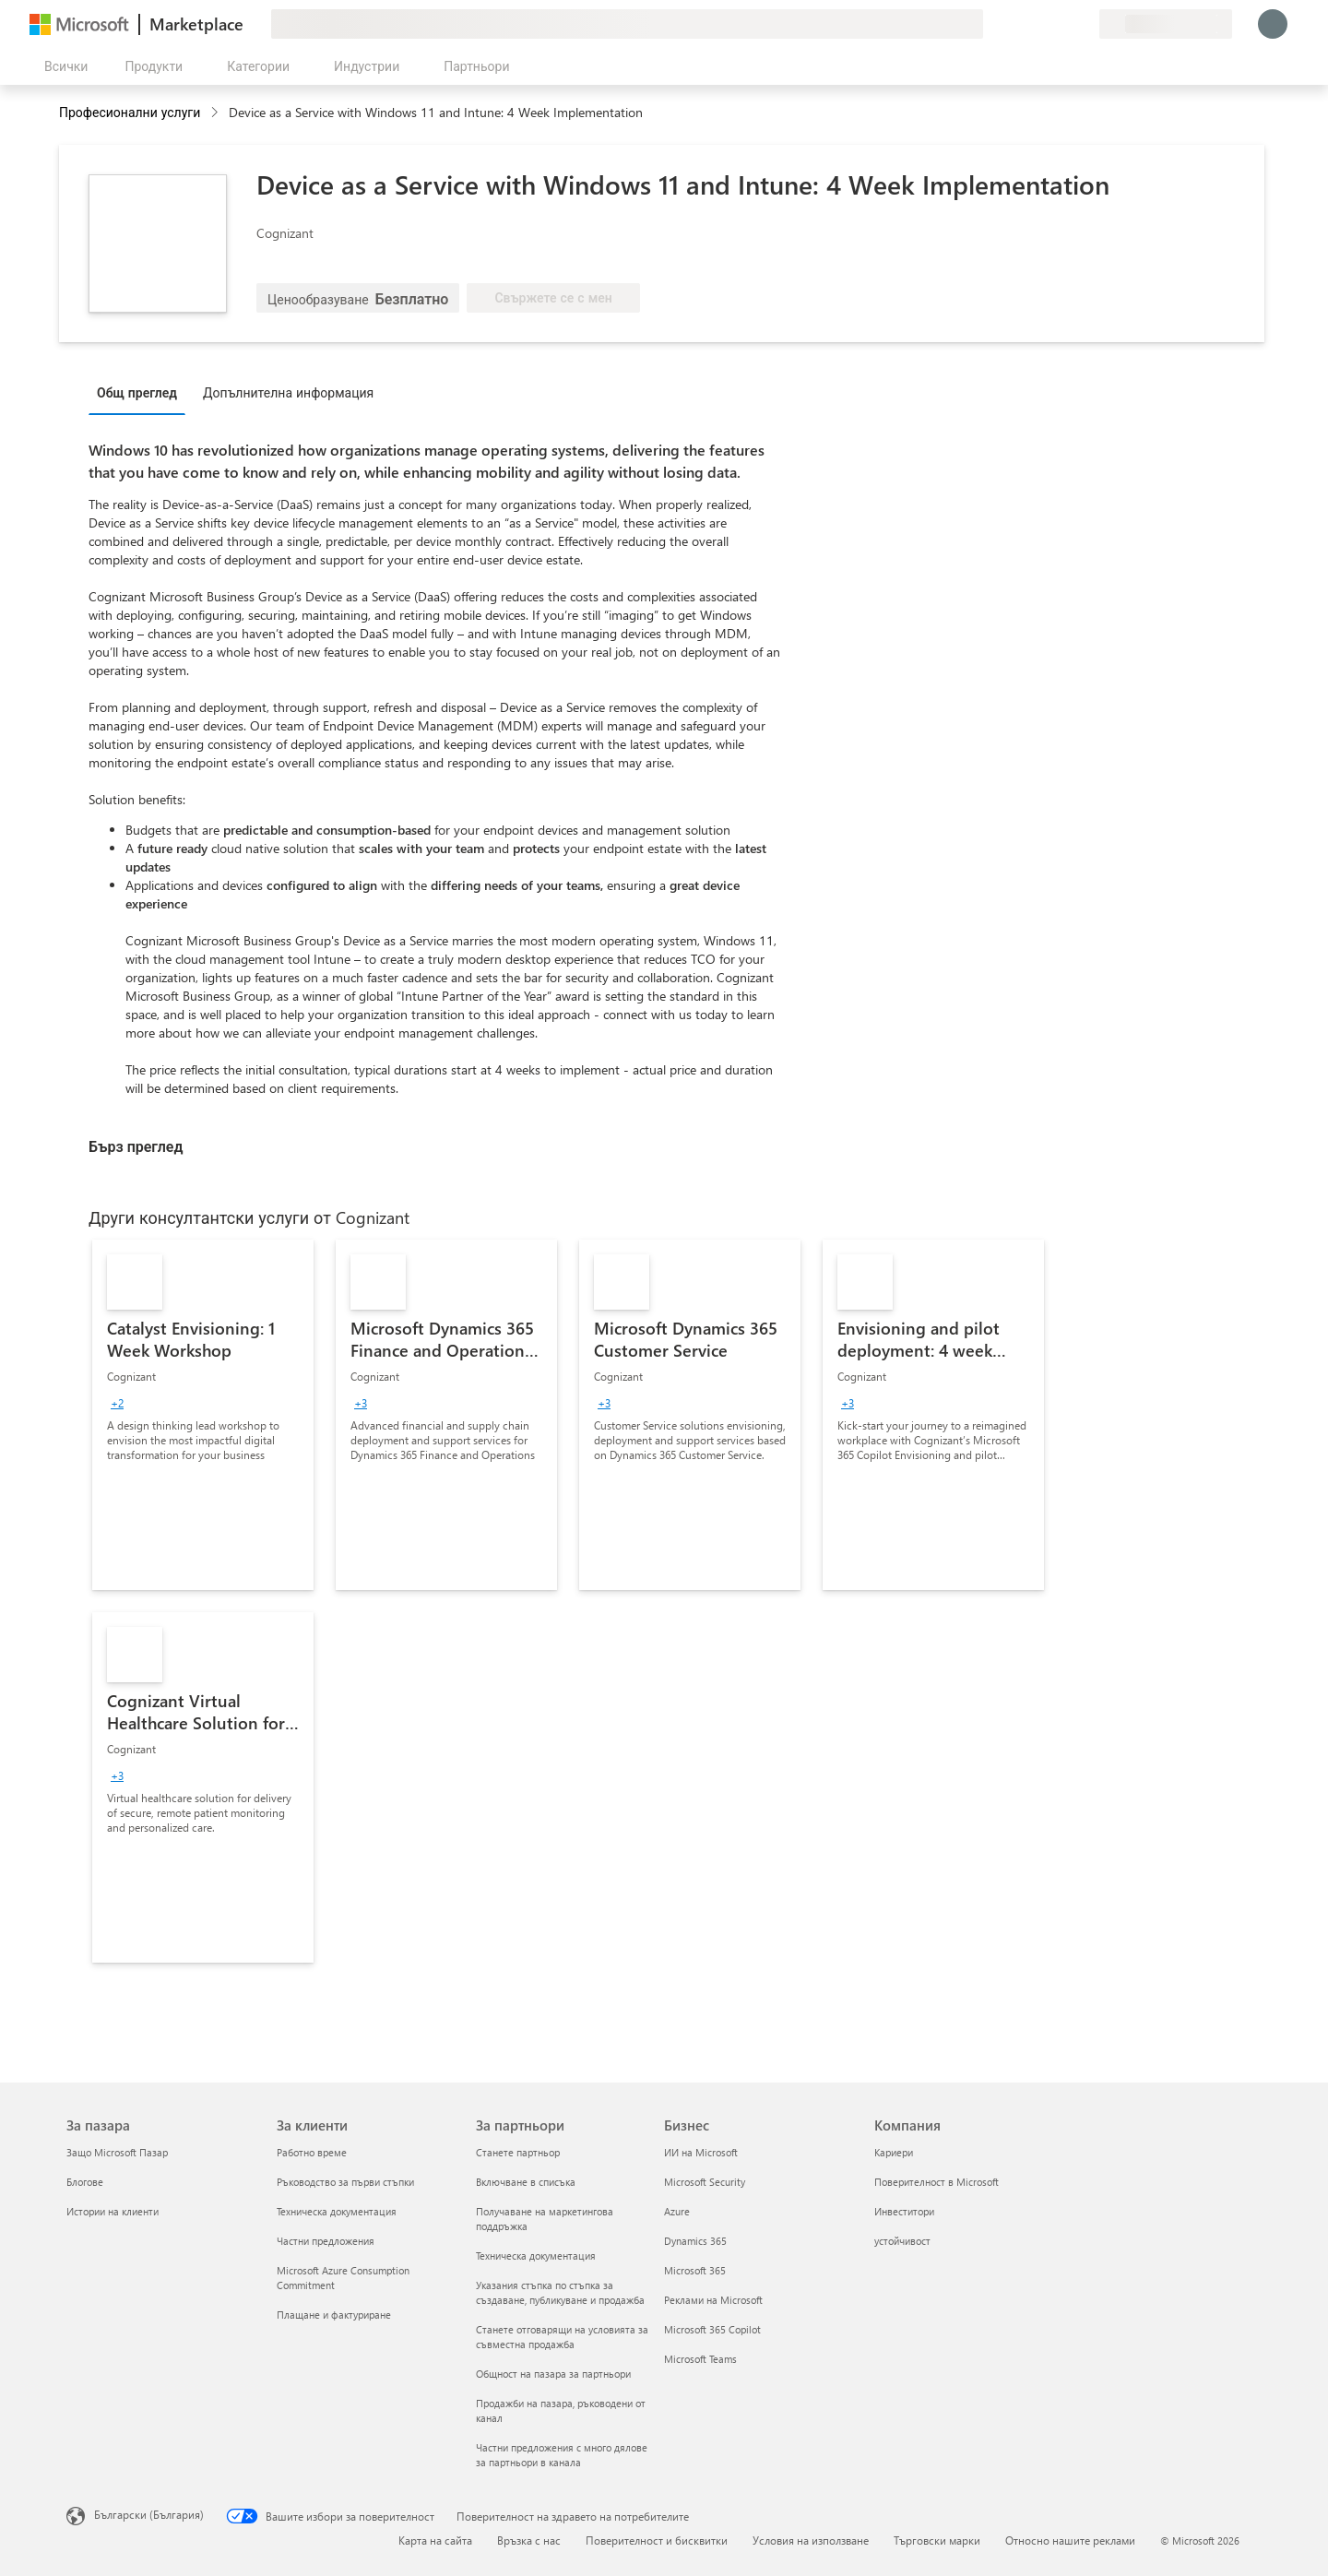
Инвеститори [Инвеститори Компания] (904, 2211)
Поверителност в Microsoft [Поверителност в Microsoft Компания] (936, 2182)
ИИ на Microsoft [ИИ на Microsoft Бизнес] (701, 2152)
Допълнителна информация (288, 392)
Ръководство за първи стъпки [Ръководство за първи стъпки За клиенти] (345, 2182)
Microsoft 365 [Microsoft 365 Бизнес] (695, 2270)
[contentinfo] (216, 113)
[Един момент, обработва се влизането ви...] (1272, 24)
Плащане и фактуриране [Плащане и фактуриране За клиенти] (334, 2314)
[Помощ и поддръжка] (1040, 24)
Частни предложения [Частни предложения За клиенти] (325, 2241)
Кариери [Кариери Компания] (893, 2152)
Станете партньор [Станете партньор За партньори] (518, 2152)
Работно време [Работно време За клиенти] (312, 2152)
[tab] (142, 392)
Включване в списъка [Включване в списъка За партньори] (525, 2182)
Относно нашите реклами (1070, 2540)
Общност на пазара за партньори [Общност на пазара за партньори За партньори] (553, 2373)
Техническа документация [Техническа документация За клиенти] (337, 2211)
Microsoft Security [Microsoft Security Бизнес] (704, 2182)
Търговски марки (937, 2540)
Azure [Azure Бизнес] (677, 2211)
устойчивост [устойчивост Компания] (902, 2241)
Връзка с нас (529, 2540)
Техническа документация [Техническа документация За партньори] (536, 2255)
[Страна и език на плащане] (1165, 24)
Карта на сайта (435, 2540)
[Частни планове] (1084, 24)
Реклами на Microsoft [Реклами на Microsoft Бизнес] (713, 2300)
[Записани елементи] (1062, 24)
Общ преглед (137, 392)
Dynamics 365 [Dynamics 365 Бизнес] (695, 2241)
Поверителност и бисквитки (657, 2540)
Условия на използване (811, 2540)
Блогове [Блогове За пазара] (84, 2182)
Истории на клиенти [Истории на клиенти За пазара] (112, 2211)
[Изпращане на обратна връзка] (1018, 24)
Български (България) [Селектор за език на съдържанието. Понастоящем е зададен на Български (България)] (149, 2514)
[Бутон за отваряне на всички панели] (62, 66)
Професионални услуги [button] (129, 112)
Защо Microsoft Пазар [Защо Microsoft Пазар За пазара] (117, 2152)
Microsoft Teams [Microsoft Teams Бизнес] (700, 2359)
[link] (203, 1415)
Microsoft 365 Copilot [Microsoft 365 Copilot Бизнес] (712, 2329)
